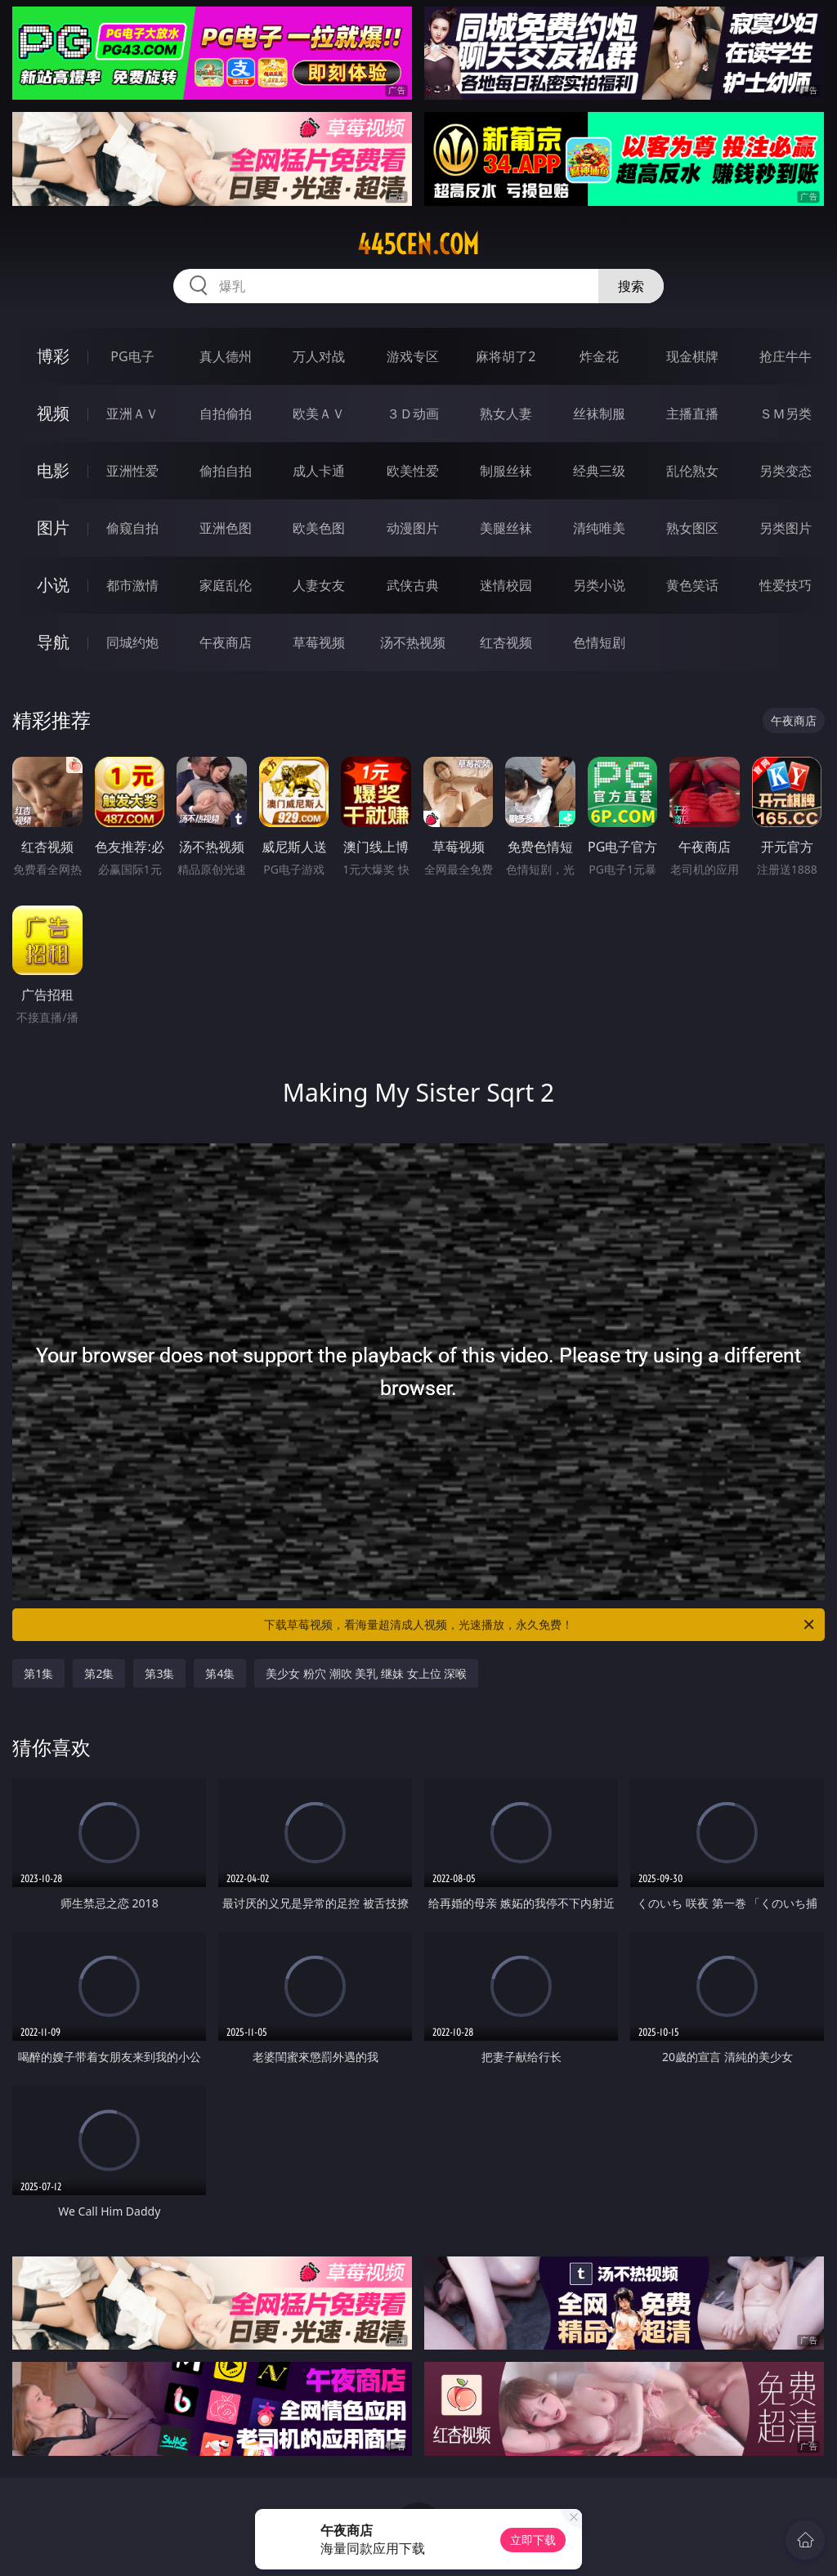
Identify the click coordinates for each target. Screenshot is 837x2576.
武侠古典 (413, 585)
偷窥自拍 (132, 528)
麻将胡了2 (505, 356)
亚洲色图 (225, 528)
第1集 (38, 1673)
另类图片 (785, 528)
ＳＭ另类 (785, 414)
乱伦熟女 (692, 471)
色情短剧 (599, 642)
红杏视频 (506, 642)
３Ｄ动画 (413, 414)
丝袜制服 (599, 414)
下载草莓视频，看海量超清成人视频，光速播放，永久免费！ (540, 1625)
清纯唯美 (599, 528)
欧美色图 (319, 528)
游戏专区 (413, 356)
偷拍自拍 (225, 471)
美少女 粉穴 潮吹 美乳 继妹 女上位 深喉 (366, 1673)
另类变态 (785, 471)
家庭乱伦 (225, 585)
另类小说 (599, 585)
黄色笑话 (692, 585)
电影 (53, 470)
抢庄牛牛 (785, 356)
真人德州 (225, 356)
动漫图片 (413, 528)
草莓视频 (319, 642)
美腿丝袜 (506, 528)
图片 (53, 528)
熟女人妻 (506, 414)
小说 (53, 585)
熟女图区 (692, 528)
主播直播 (692, 414)
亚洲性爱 (132, 471)
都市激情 (132, 585)
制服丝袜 (506, 471)
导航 (53, 642)
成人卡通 (319, 471)
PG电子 (132, 356)
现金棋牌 (692, 356)
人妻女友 (319, 585)
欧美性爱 (413, 471)
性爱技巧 (785, 585)
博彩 (53, 356)
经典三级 (599, 471)
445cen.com (418, 244)
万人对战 (319, 356)
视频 (53, 413)
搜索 (631, 286)
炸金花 (599, 356)
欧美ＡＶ (319, 414)
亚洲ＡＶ (132, 414)
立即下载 (533, 2539)
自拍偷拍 (225, 414)
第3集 (159, 1673)
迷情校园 (506, 585)
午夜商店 (225, 642)
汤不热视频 (412, 642)
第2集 (99, 1673)
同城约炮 (132, 642)
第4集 (220, 1673)
